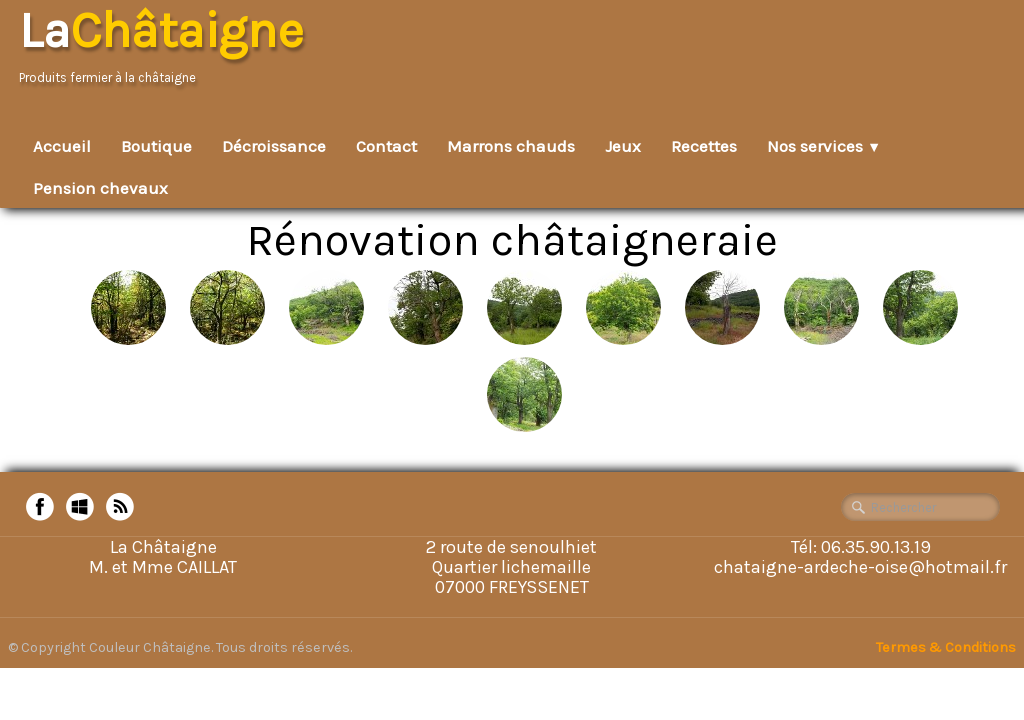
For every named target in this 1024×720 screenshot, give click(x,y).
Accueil (62, 146)
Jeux (623, 146)
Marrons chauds (511, 146)
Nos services (824, 146)
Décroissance (274, 146)
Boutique (156, 146)
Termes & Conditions (946, 647)
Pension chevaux (100, 188)
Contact (386, 146)
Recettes (704, 146)
